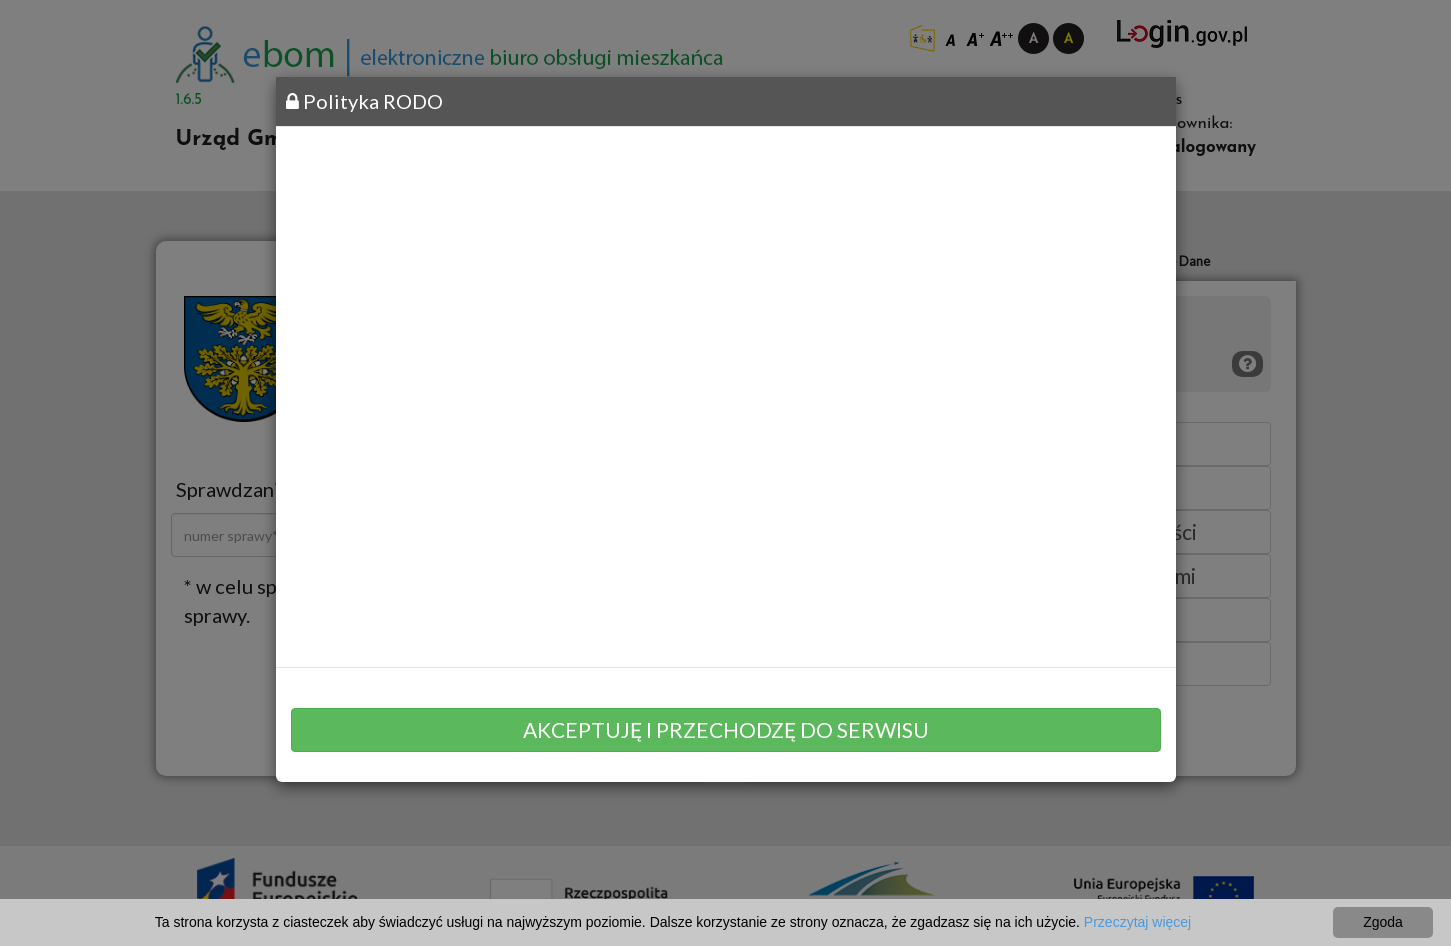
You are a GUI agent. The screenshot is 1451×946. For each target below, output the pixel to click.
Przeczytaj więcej (1137, 922)
